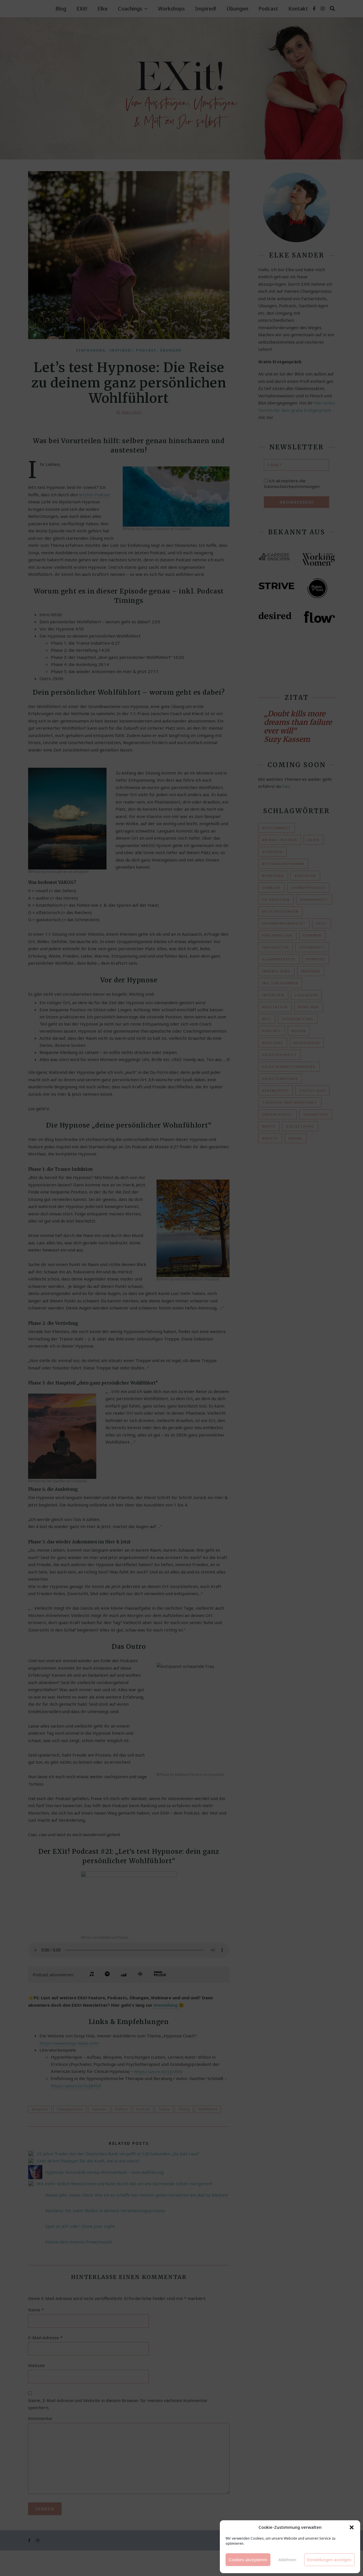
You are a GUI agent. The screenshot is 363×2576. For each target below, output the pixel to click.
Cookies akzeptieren (248, 2559)
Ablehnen (287, 2559)
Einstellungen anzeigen (329, 2559)
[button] (351, 2527)
